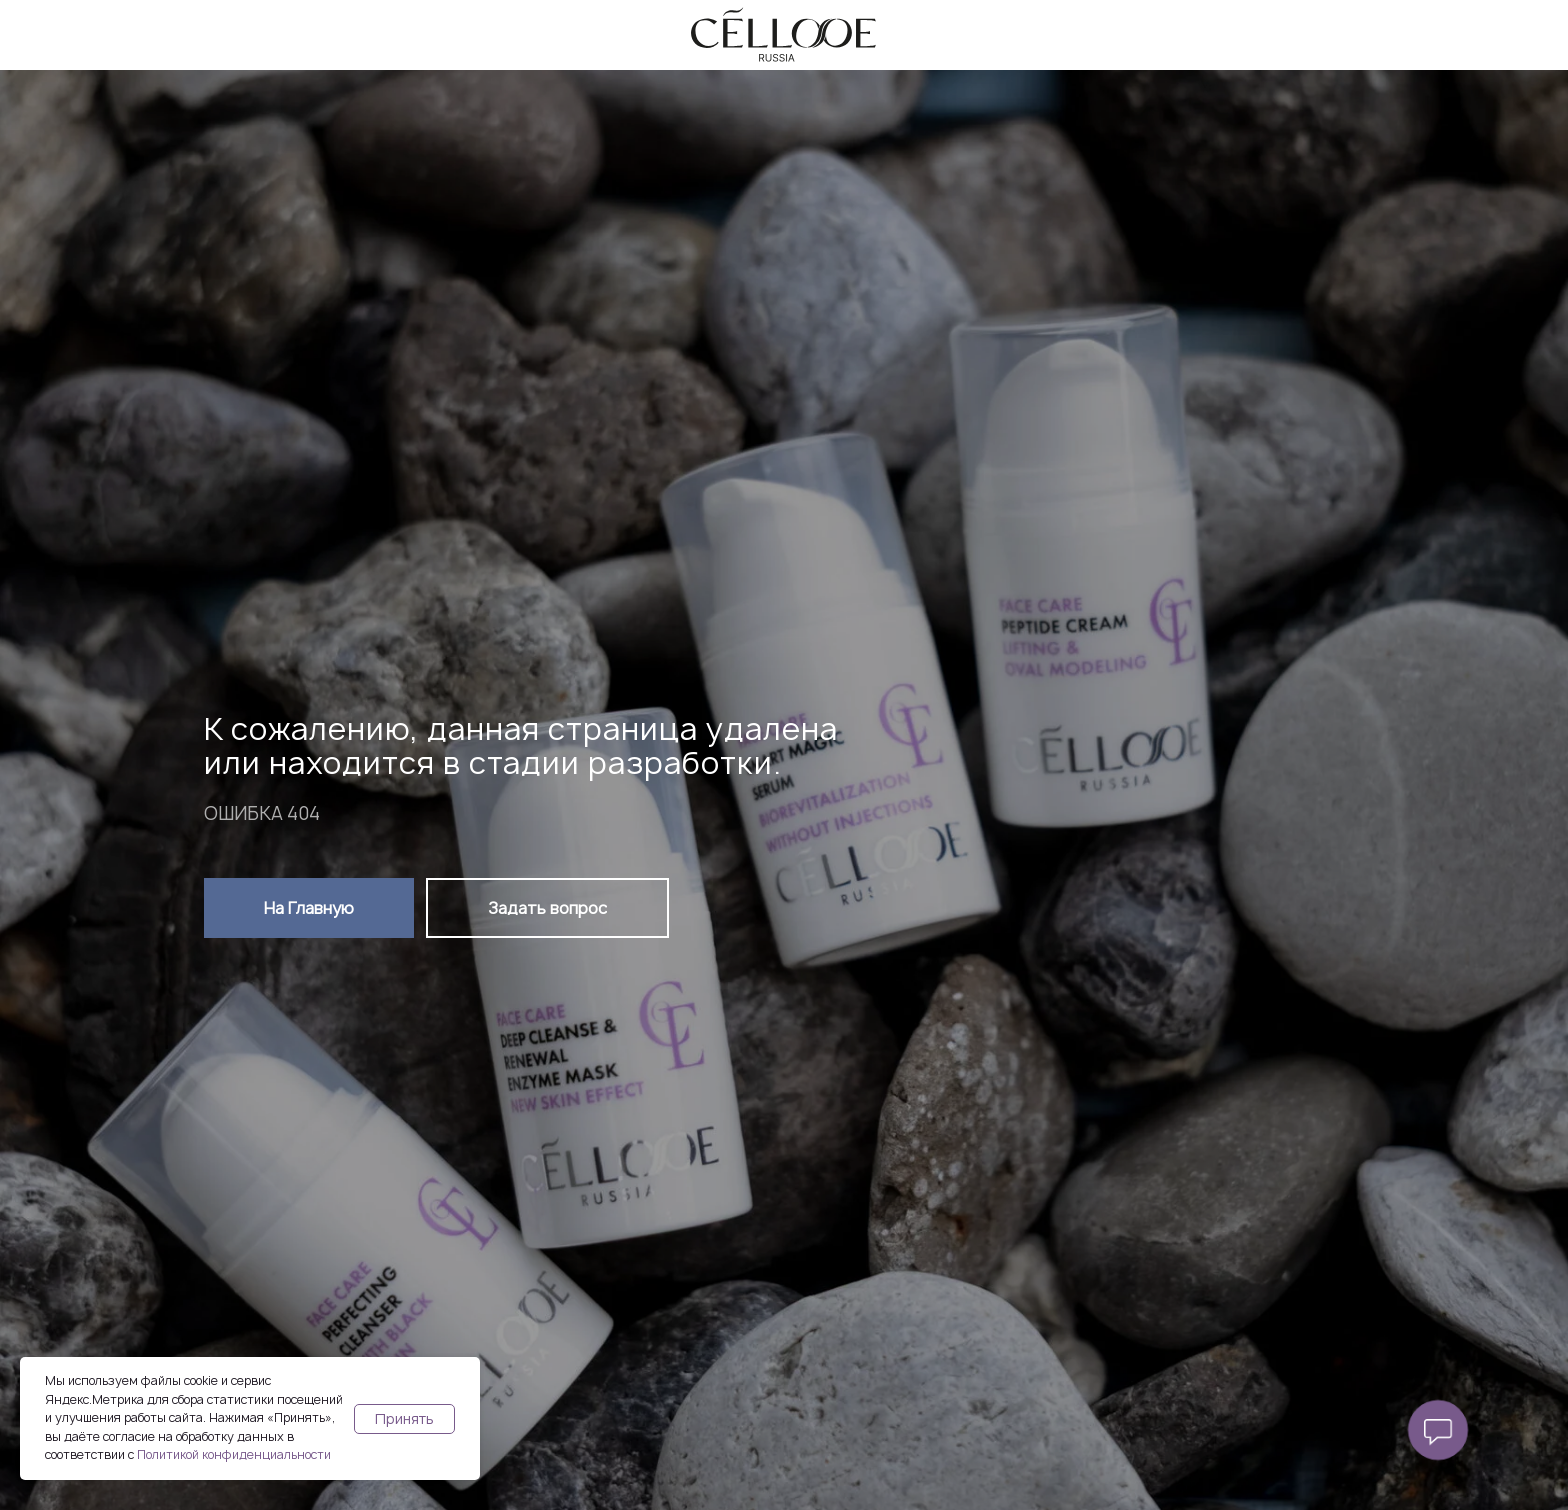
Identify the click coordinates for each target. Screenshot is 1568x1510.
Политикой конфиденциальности (234, 1454)
